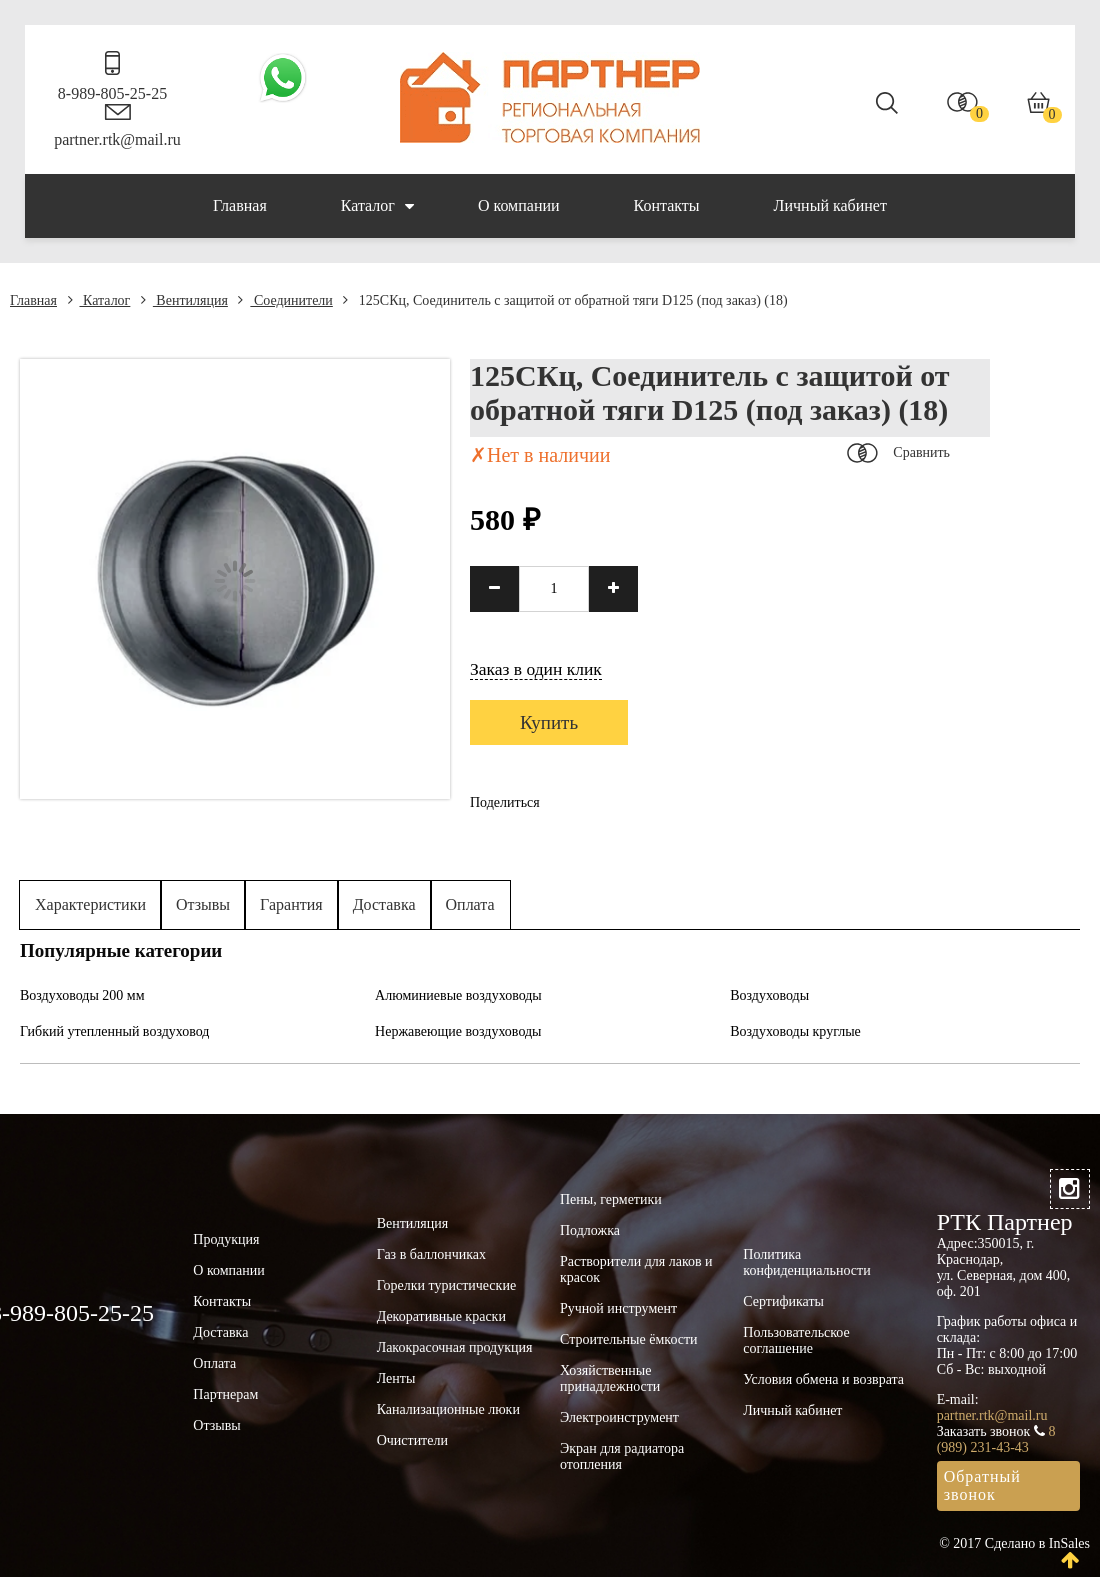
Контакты (667, 205)
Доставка (384, 904)
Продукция (226, 1239)
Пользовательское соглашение (796, 1340)
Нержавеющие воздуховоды (458, 1031)
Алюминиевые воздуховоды (458, 995)
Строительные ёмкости (629, 1339)
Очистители (412, 1440)
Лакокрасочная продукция (455, 1347)
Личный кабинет (830, 205)
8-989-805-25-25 (112, 93)
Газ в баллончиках (431, 1254)
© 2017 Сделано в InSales (1014, 1543)
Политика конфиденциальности (806, 1262)
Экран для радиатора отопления (622, 1456)
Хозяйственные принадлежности (610, 1378)
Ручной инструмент (618, 1308)
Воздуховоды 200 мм (82, 995)
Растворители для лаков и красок (636, 1269)
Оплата (470, 904)
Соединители (285, 300)
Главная (240, 205)
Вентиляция (184, 300)
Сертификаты (783, 1301)
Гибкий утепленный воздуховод (115, 1031)
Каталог (377, 206)
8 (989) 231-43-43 (996, 1439)
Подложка (590, 1230)
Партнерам (225, 1394)
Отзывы (203, 904)
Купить (549, 722)
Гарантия (291, 904)
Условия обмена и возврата (823, 1379)
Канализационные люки (448, 1409)
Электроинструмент (619, 1417)
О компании (519, 205)
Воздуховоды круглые (795, 1031)
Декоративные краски (441, 1316)
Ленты (396, 1378)
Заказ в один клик (536, 669)
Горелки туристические (446, 1285)
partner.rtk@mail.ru (117, 139)
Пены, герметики (611, 1199)
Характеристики (90, 904)
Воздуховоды (769, 995)
